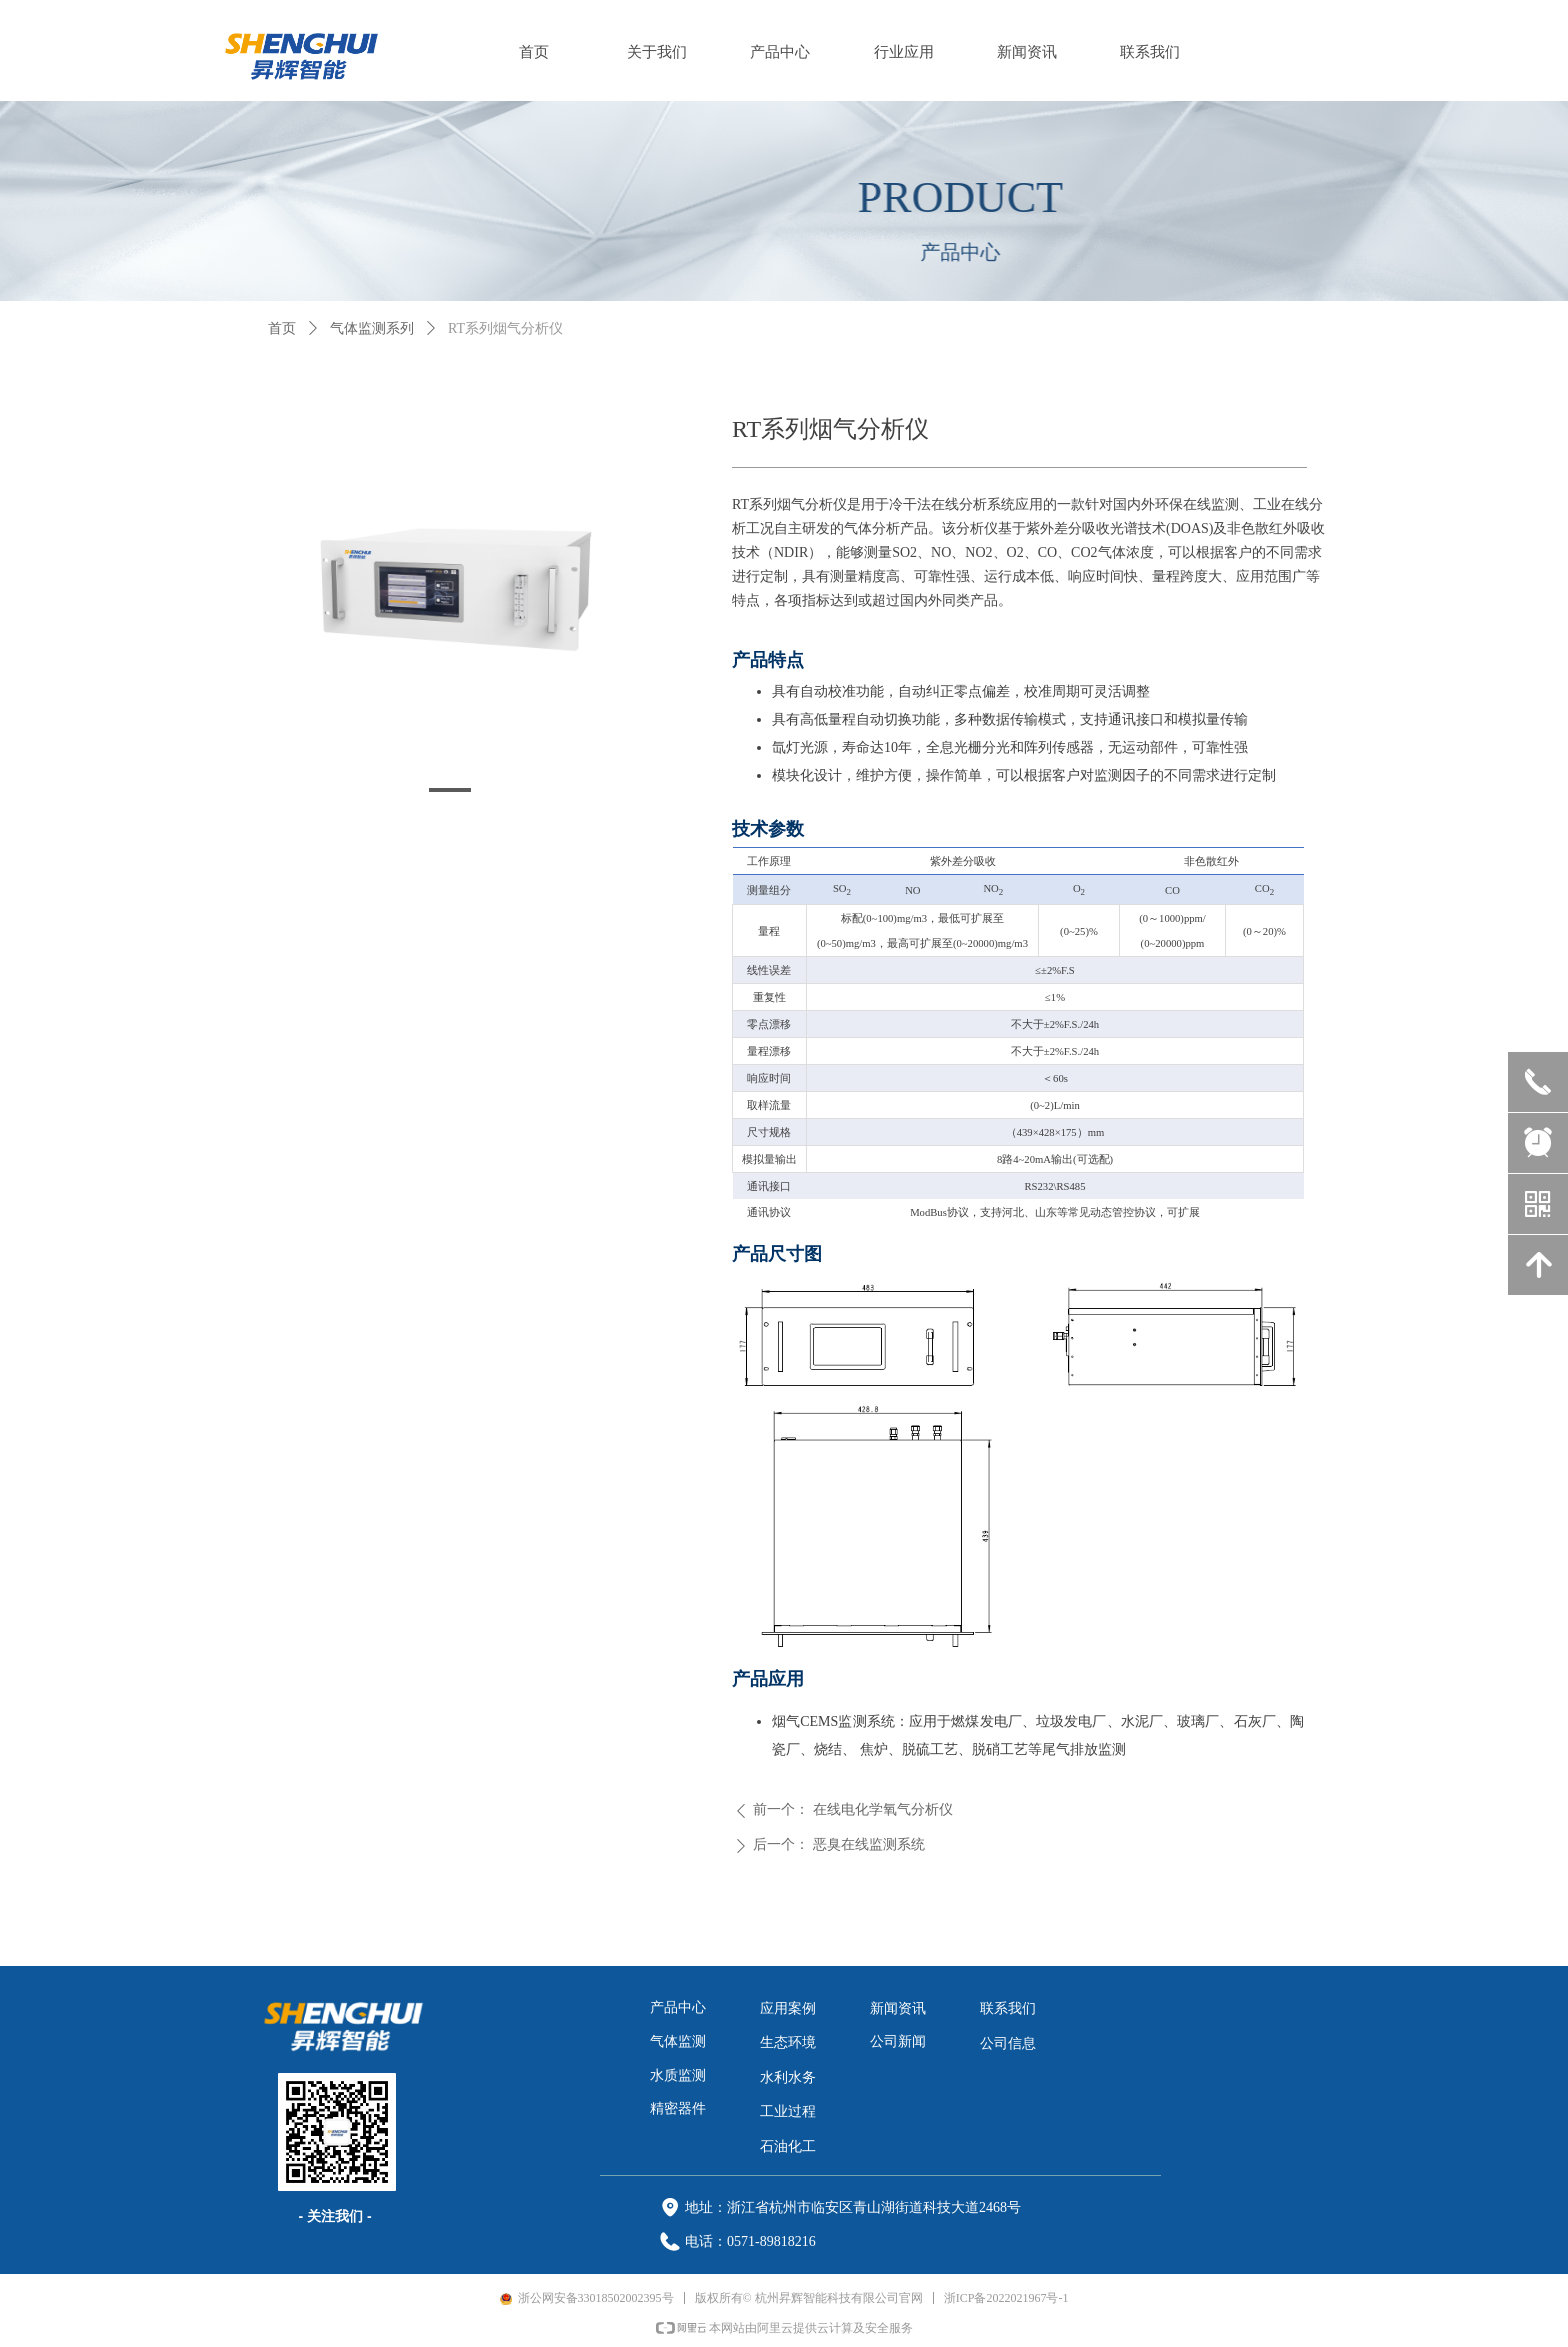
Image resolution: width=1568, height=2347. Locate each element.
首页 (282, 328)
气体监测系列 (372, 328)
